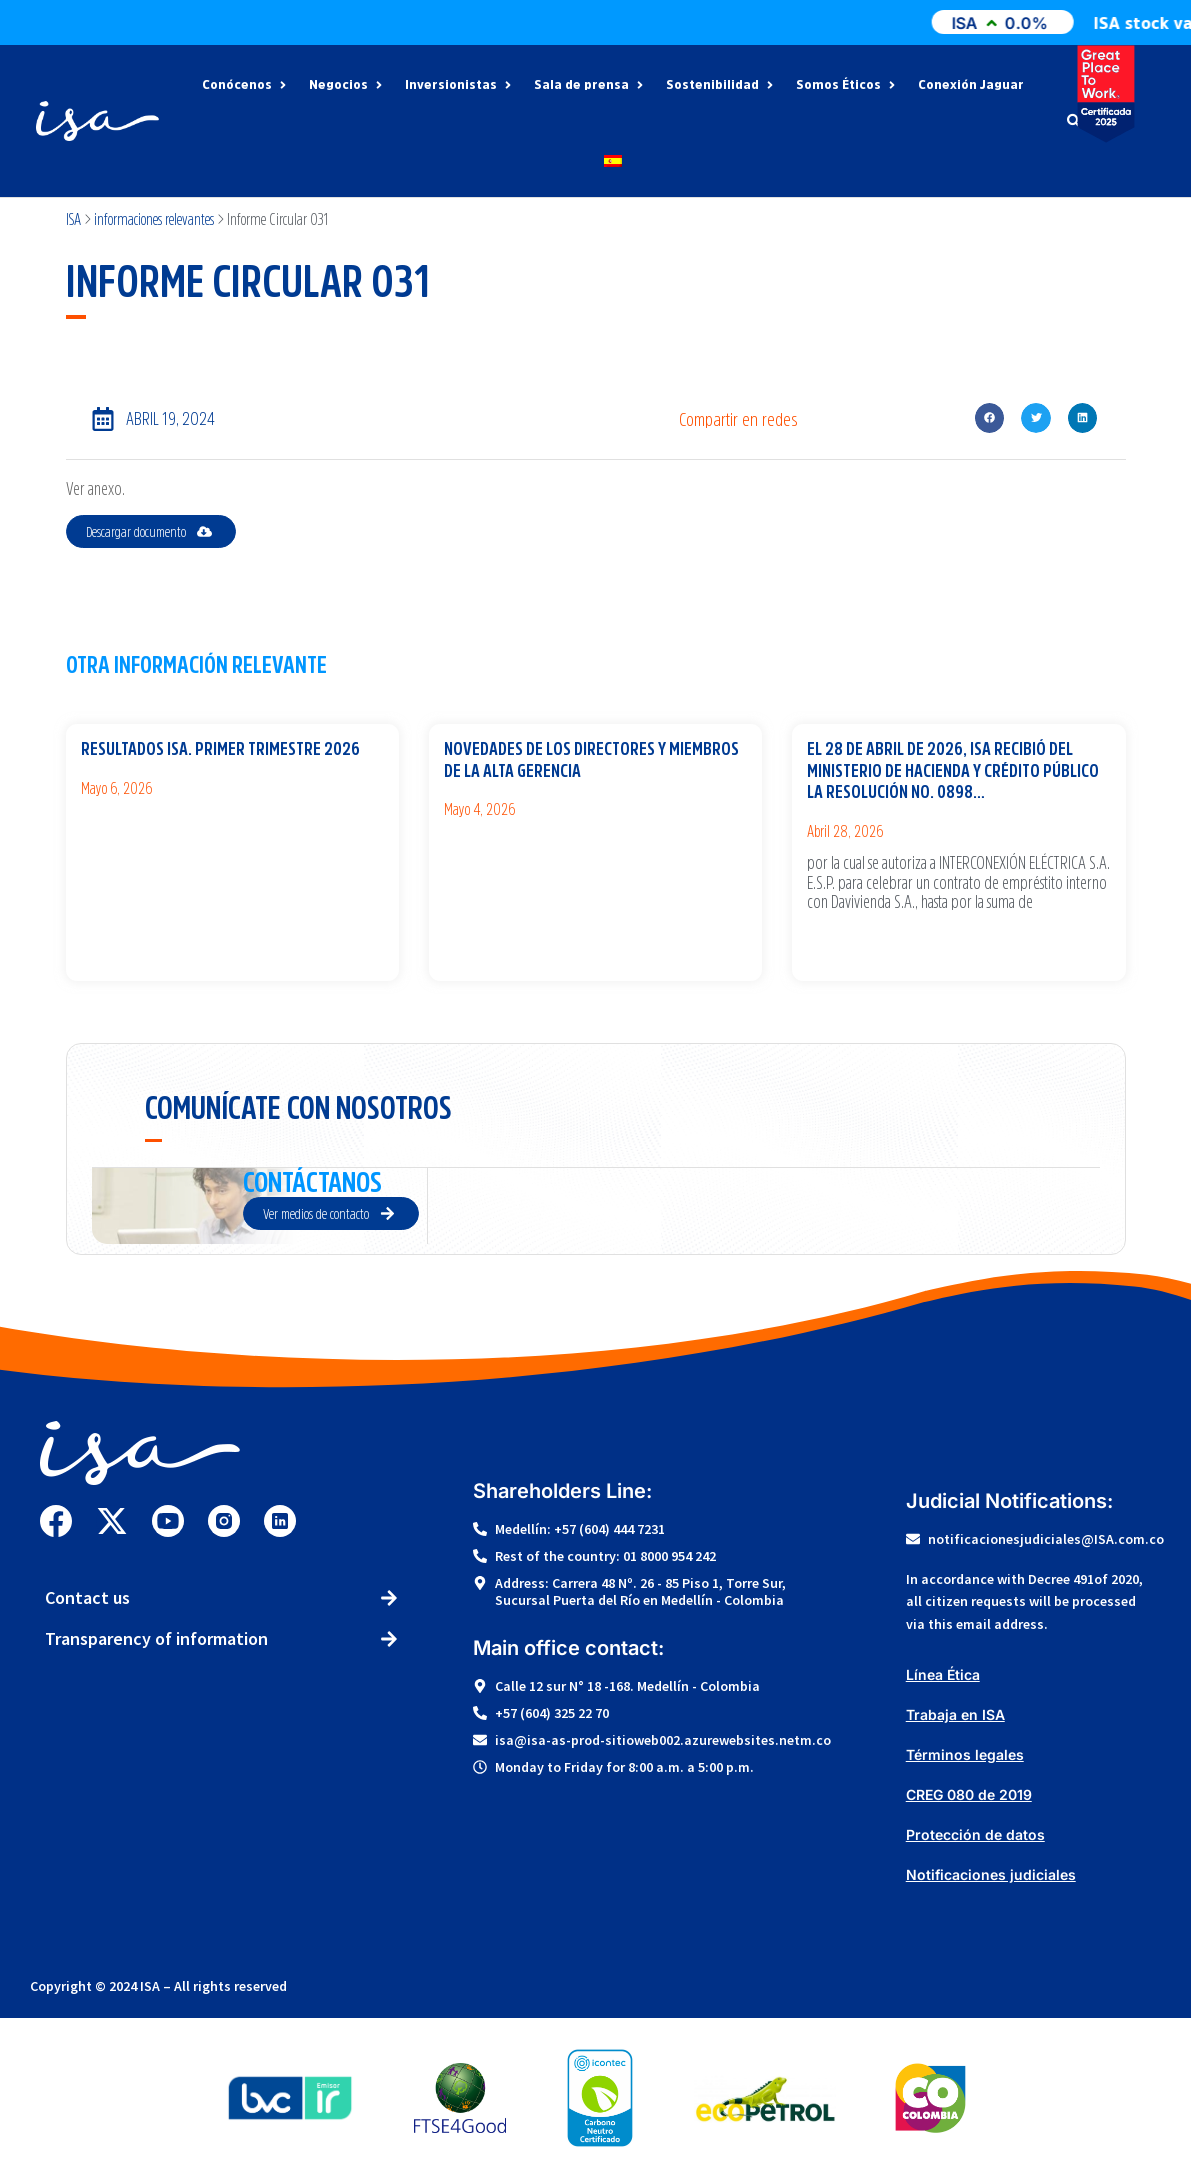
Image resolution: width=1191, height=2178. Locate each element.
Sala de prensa (590, 85)
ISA (73, 219)
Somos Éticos (847, 85)
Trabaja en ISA (955, 1714)
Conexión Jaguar (971, 85)
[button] (989, 417)
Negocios (347, 85)
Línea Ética (943, 1674)
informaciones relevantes (154, 219)
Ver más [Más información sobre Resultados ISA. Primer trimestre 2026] (96, 823)
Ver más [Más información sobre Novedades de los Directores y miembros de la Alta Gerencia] (459, 845)
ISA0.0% (1040, 23)
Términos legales (965, 1754)
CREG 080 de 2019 (969, 1794)
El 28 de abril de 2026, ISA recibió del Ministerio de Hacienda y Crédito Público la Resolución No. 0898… (953, 770)
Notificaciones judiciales (991, 1874)
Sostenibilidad (721, 85)
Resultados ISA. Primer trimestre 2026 (220, 749)
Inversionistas (459, 85)
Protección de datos (975, 1834)
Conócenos (245, 85)
